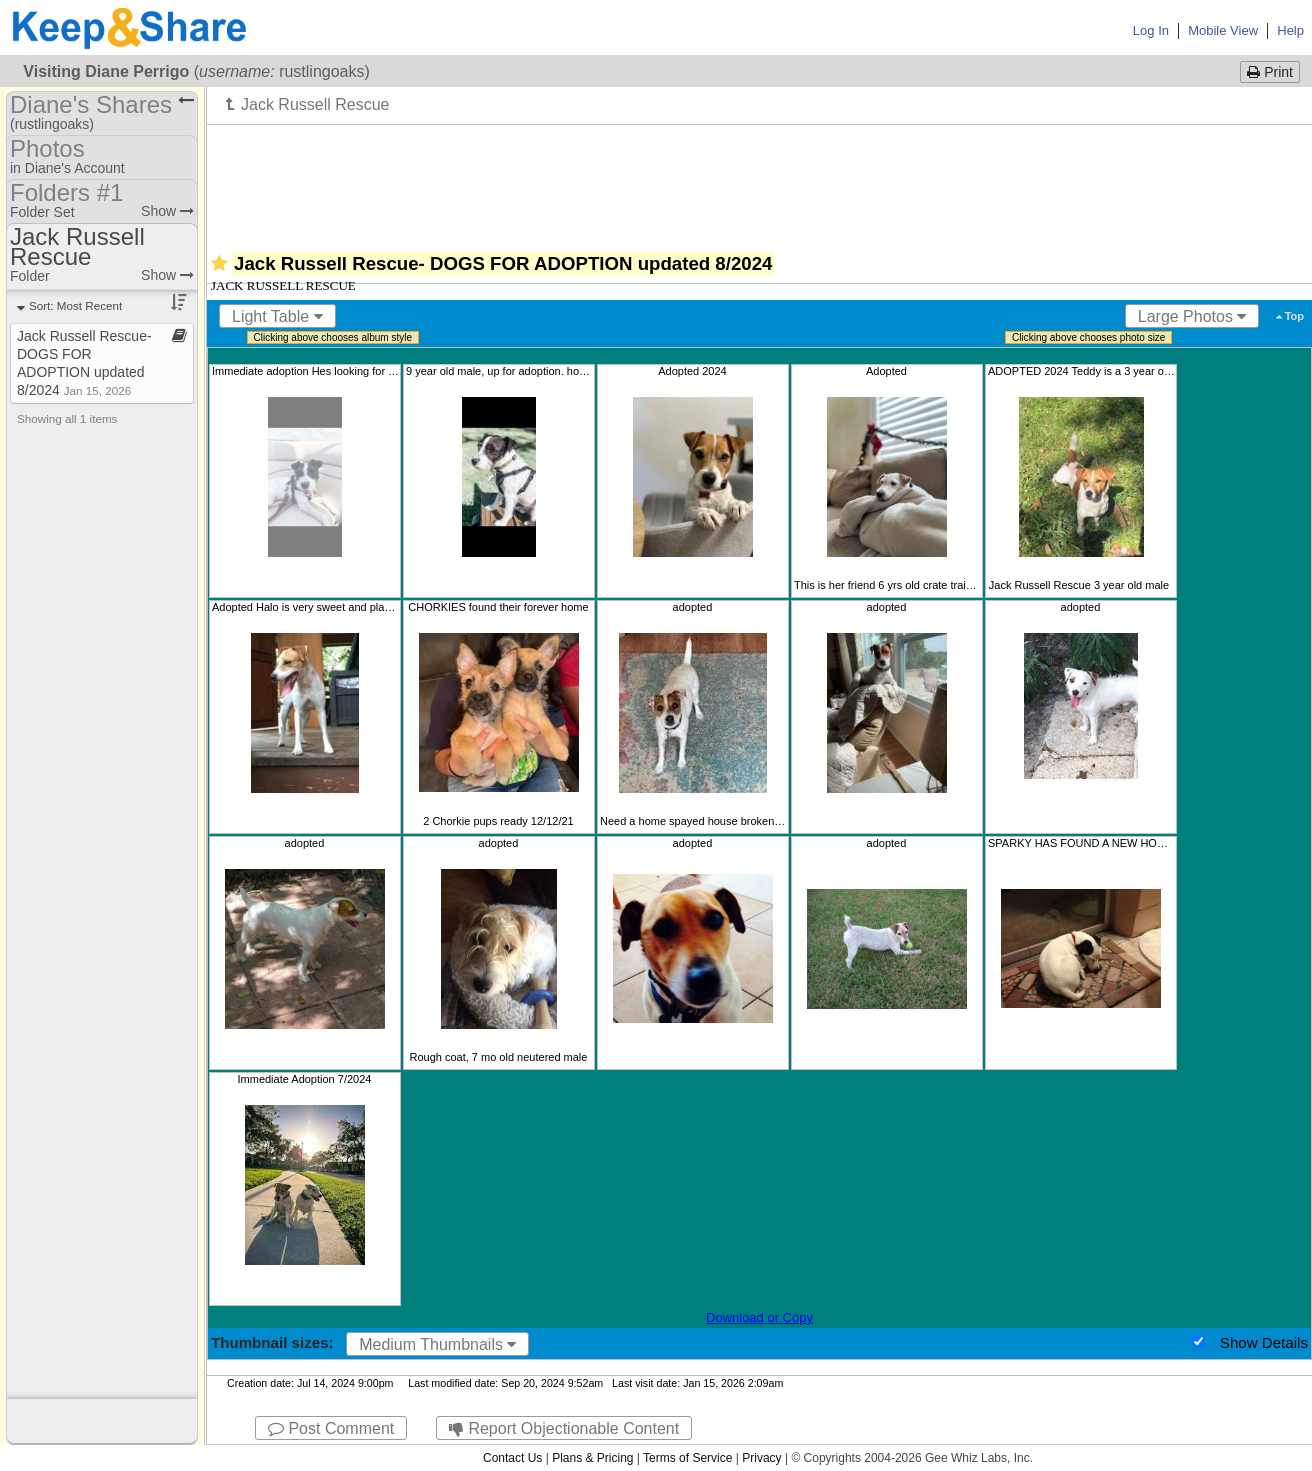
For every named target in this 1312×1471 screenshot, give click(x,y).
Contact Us (512, 1458)
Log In (1151, 30)
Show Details (1264, 1342)
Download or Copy (759, 1317)
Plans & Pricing (592, 1458)
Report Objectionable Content (564, 1428)
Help (1290, 30)
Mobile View (1223, 30)
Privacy (761, 1458)
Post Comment (331, 1428)
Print (1270, 72)
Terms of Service (687, 1458)
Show (167, 211)
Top (1290, 316)
